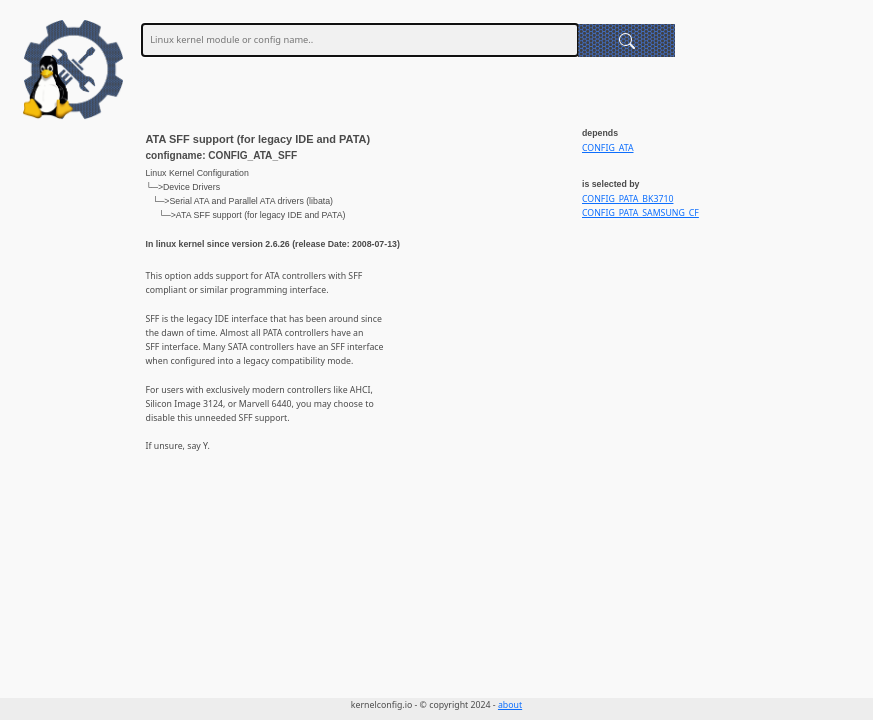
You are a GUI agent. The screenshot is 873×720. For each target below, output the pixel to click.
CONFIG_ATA (608, 148)
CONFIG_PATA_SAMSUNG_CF (640, 213)
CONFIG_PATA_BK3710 (627, 199)
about (510, 705)
